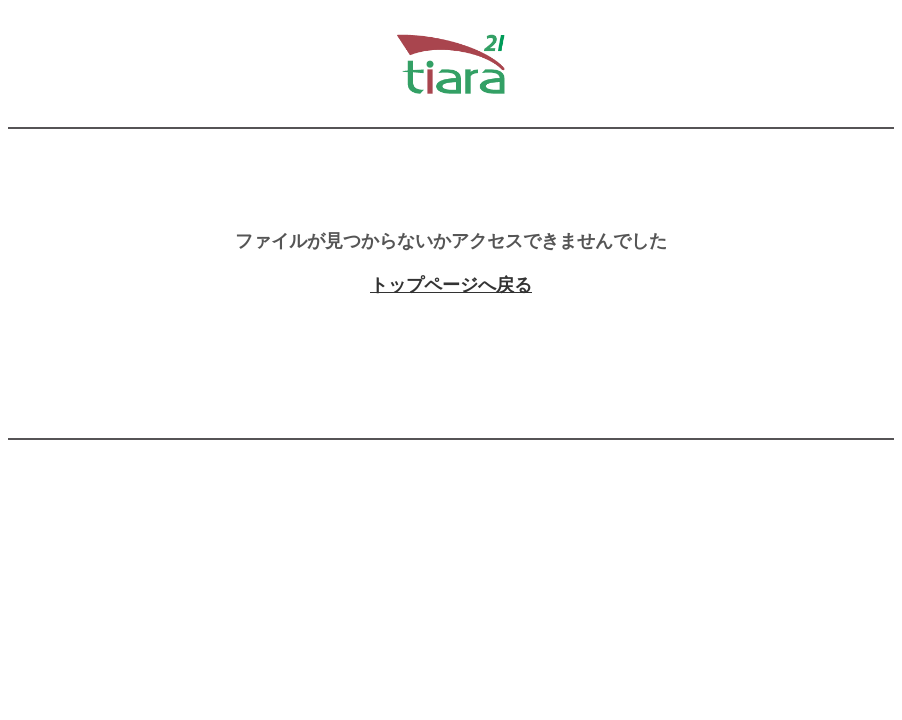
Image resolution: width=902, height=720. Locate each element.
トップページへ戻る (451, 285)
